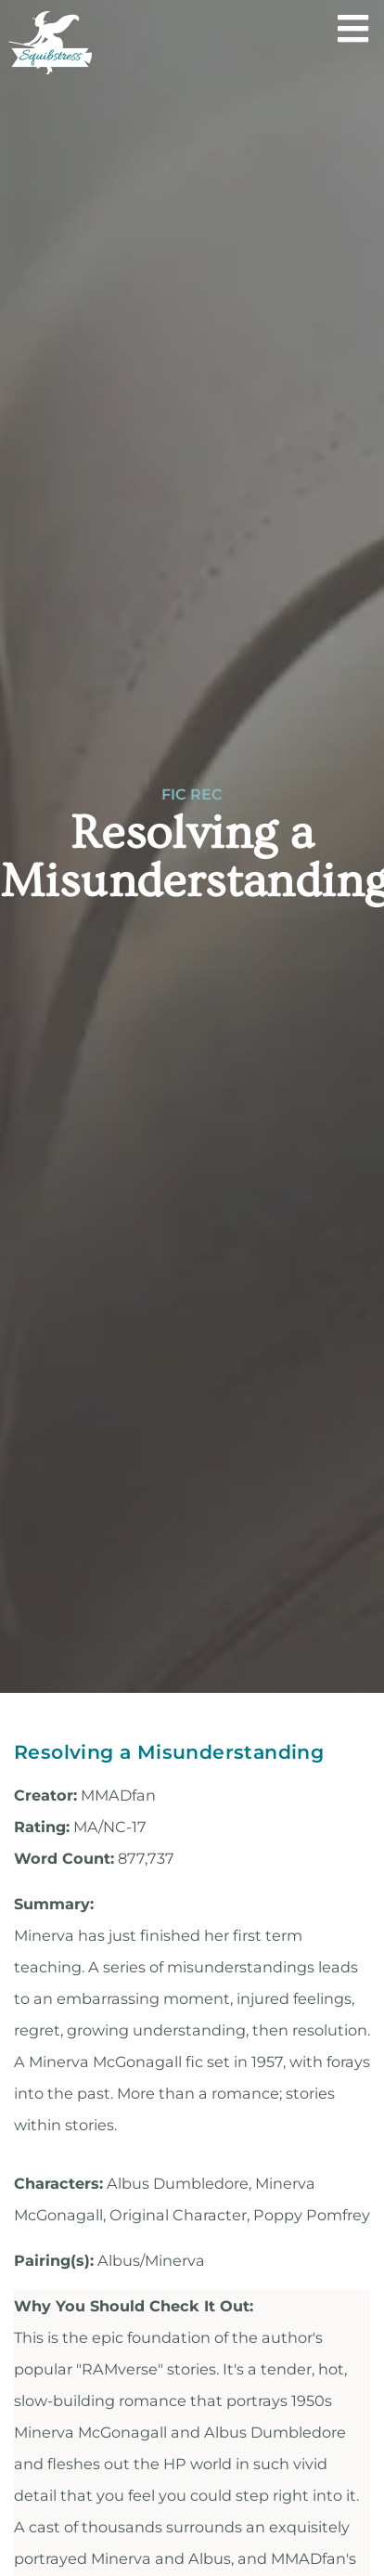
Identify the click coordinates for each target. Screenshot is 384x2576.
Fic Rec (192, 795)
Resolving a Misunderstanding (169, 1751)
